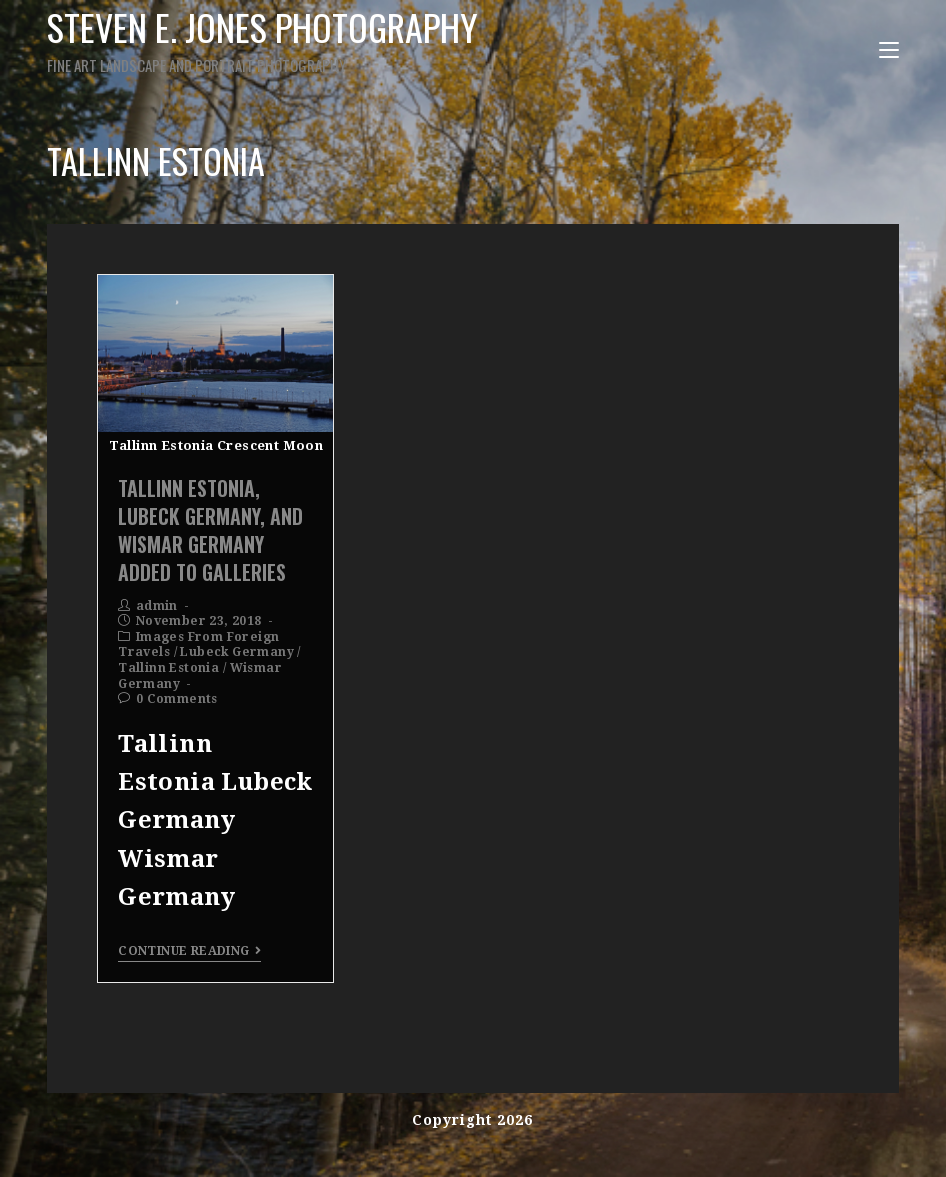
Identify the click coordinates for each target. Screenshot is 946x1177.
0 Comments (177, 699)
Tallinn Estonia (168, 668)
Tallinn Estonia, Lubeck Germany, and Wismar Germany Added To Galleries (210, 530)
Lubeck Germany (237, 652)
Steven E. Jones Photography (295, 38)
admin (157, 606)
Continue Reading (189, 951)
